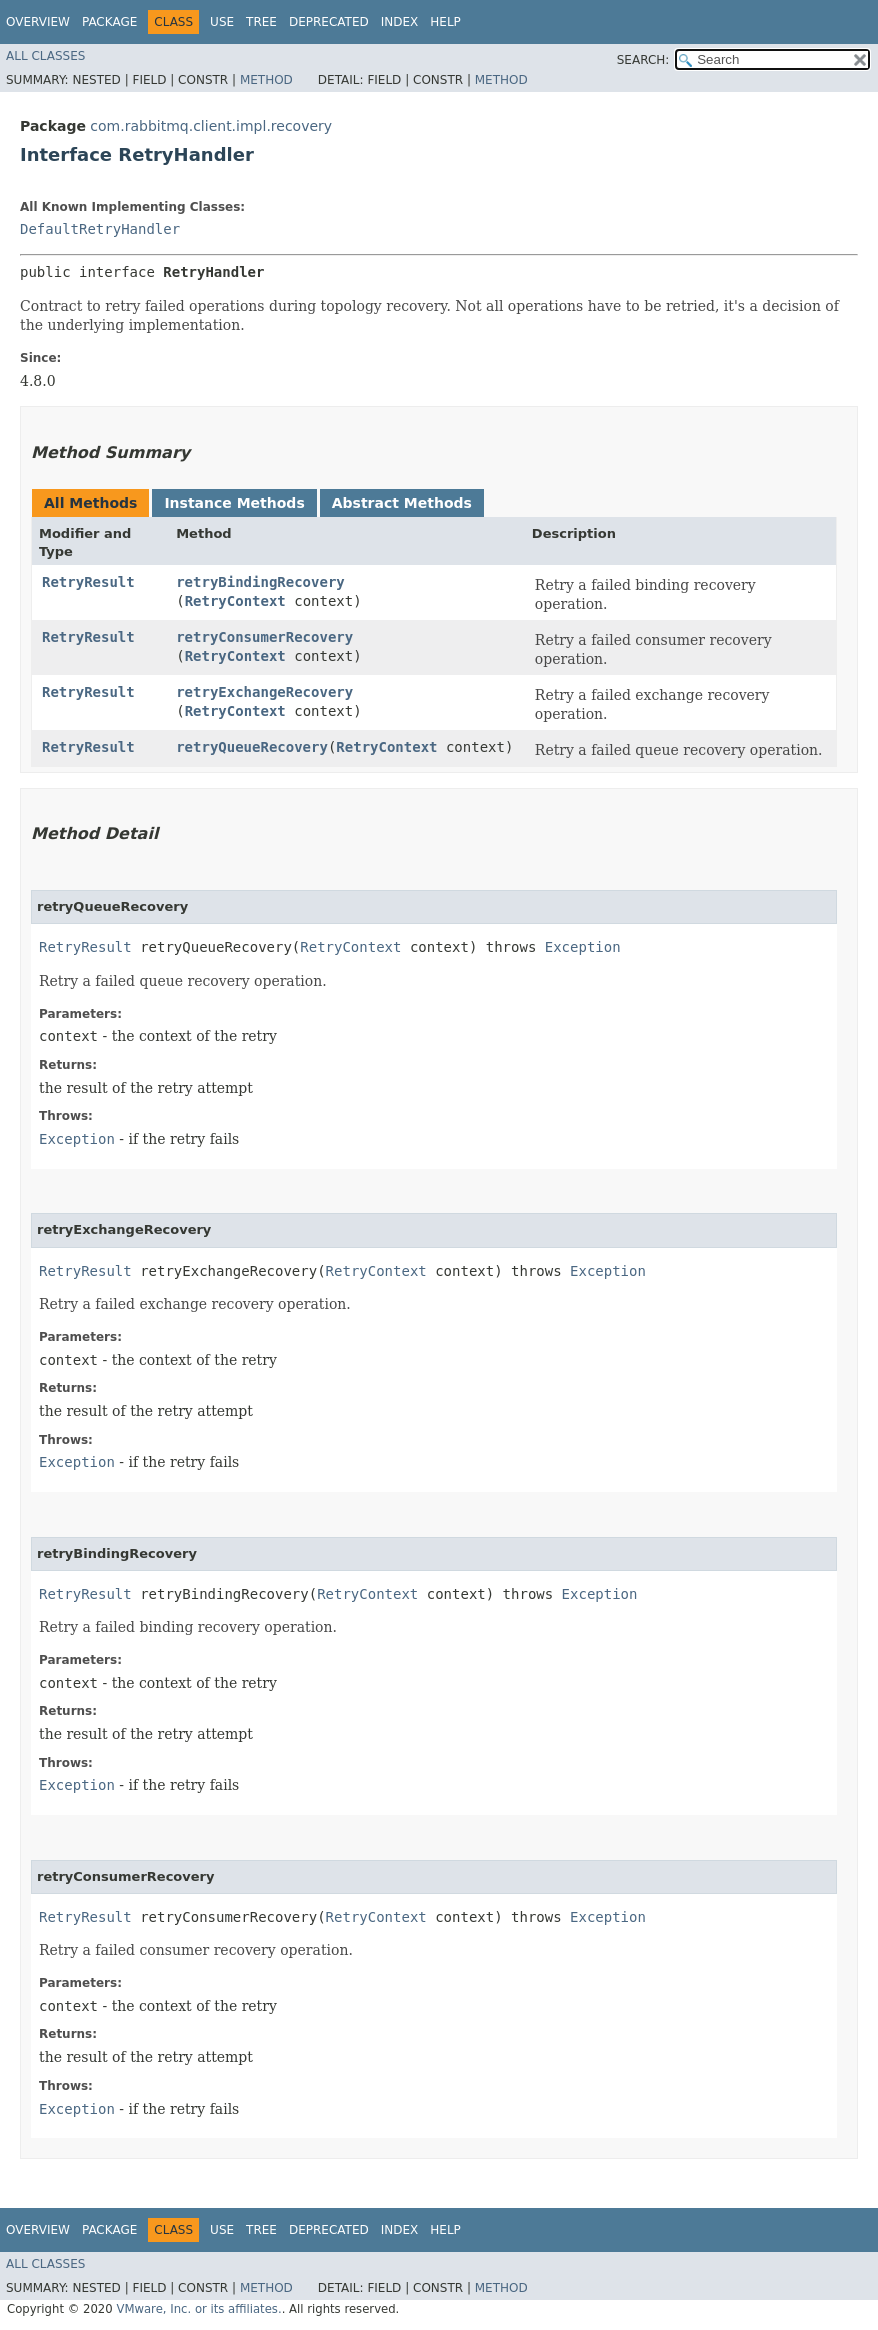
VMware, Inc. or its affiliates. (198, 2309)
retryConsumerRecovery (264, 637)
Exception (583, 947)
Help (445, 22)
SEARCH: (643, 60)
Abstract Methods (402, 503)
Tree (261, 22)
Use (222, 22)
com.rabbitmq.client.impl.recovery (211, 126)
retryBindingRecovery (260, 582)
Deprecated (329, 22)
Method (266, 80)
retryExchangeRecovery (264, 692)
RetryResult (88, 582)
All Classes (45, 56)
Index (400, 22)
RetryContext (235, 601)
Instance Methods (234, 503)
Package (109, 22)
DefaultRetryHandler (100, 229)
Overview (38, 22)
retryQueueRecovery (252, 747)
